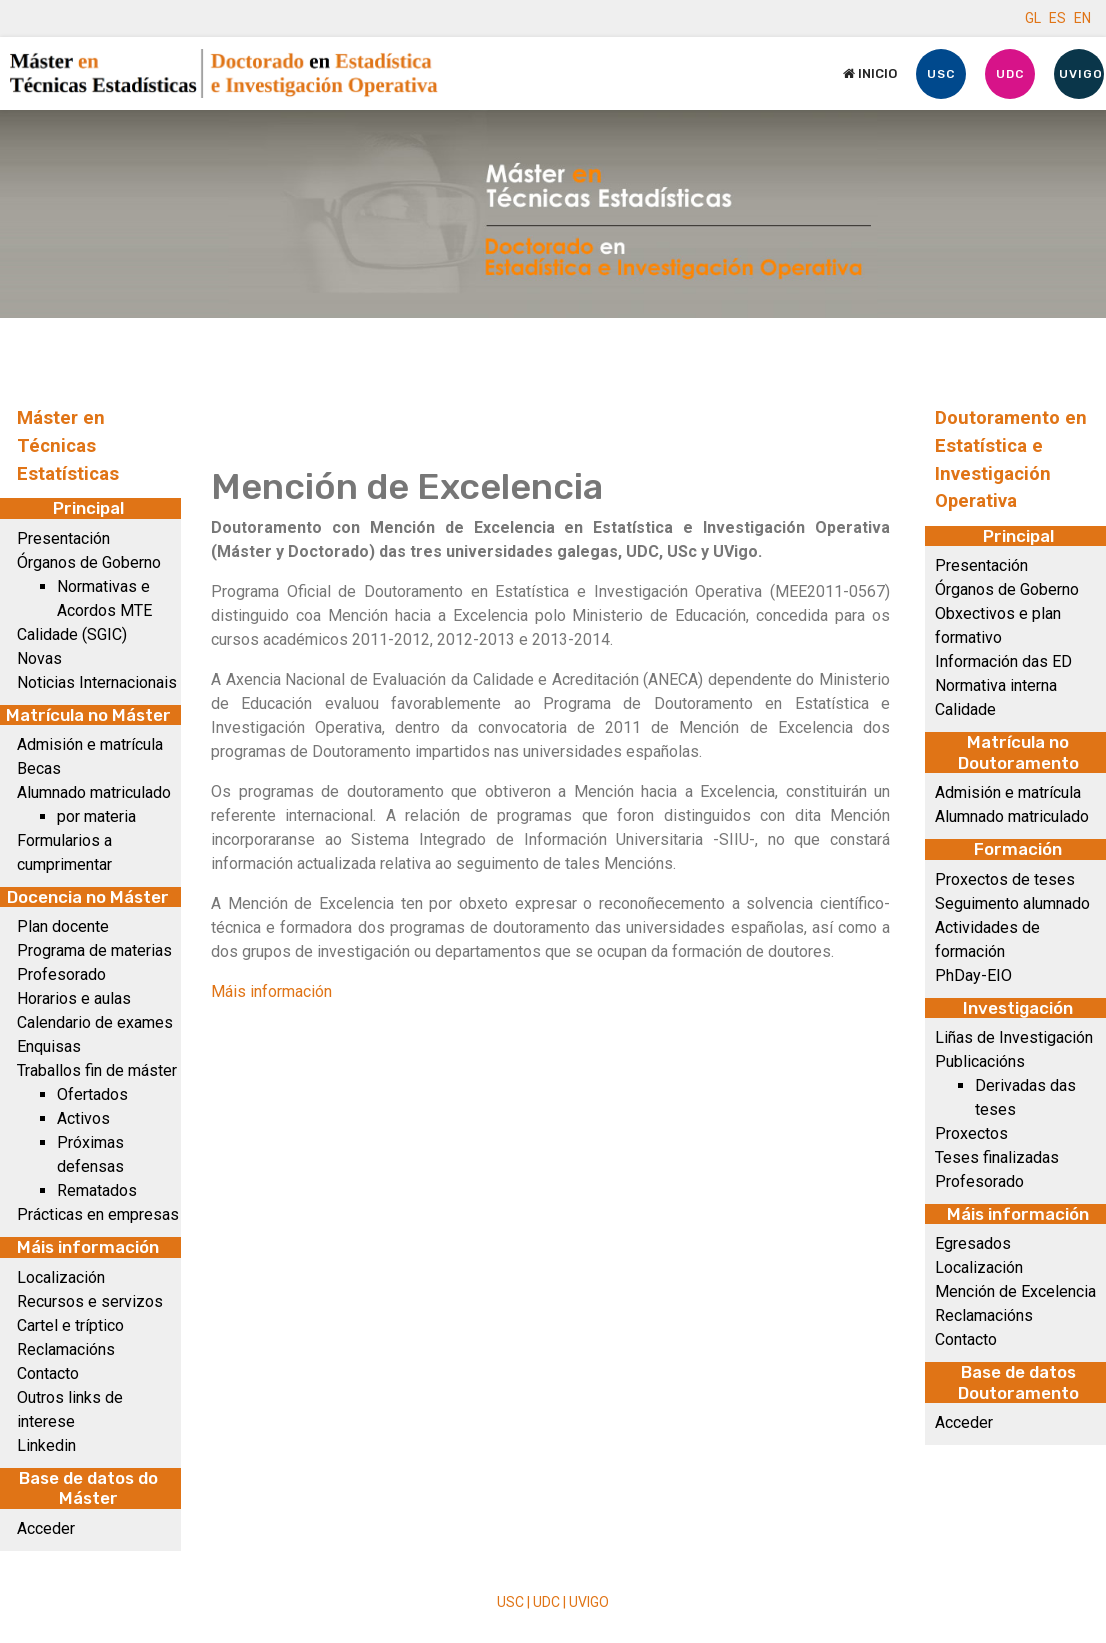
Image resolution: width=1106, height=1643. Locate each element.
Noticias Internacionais (97, 682)
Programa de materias (94, 950)
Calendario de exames (95, 1022)
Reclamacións (66, 1349)
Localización (61, 1277)
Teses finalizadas (997, 1157)
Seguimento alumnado (1012, 903)
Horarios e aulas (74, 998)
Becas (39, 768)
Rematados (97, 1190)
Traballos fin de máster (97, 1070)
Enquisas (49, 1046)
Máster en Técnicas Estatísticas (68, 446)
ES (1057, 18)
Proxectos (971, 1133)
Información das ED (1003, 661)
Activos (83, 1118)
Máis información (271, 991)
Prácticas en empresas (98, 1214)
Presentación (63, 538)
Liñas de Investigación (1014, 1037)
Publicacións (980, 1061)
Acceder (46, 1528)
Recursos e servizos (90, 1301)
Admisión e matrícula (90, 744)
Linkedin (46, 1445)
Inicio (870, 73)
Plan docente (63, 926)
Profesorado (61, 974)
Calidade (965, 709)
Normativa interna (996, 685)
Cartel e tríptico (70, 1325)
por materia (96, 816)
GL (1033, 18)
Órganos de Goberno (89, 562)
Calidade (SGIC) (72, 634)
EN (1082, 18)
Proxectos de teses (1005, 879)
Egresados (973, 1243)
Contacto (48, 1373)
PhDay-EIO (973, 975)
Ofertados (92, 1094)
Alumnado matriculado (94, 792)
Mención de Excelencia (1015, 1291)
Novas (39, 658)
